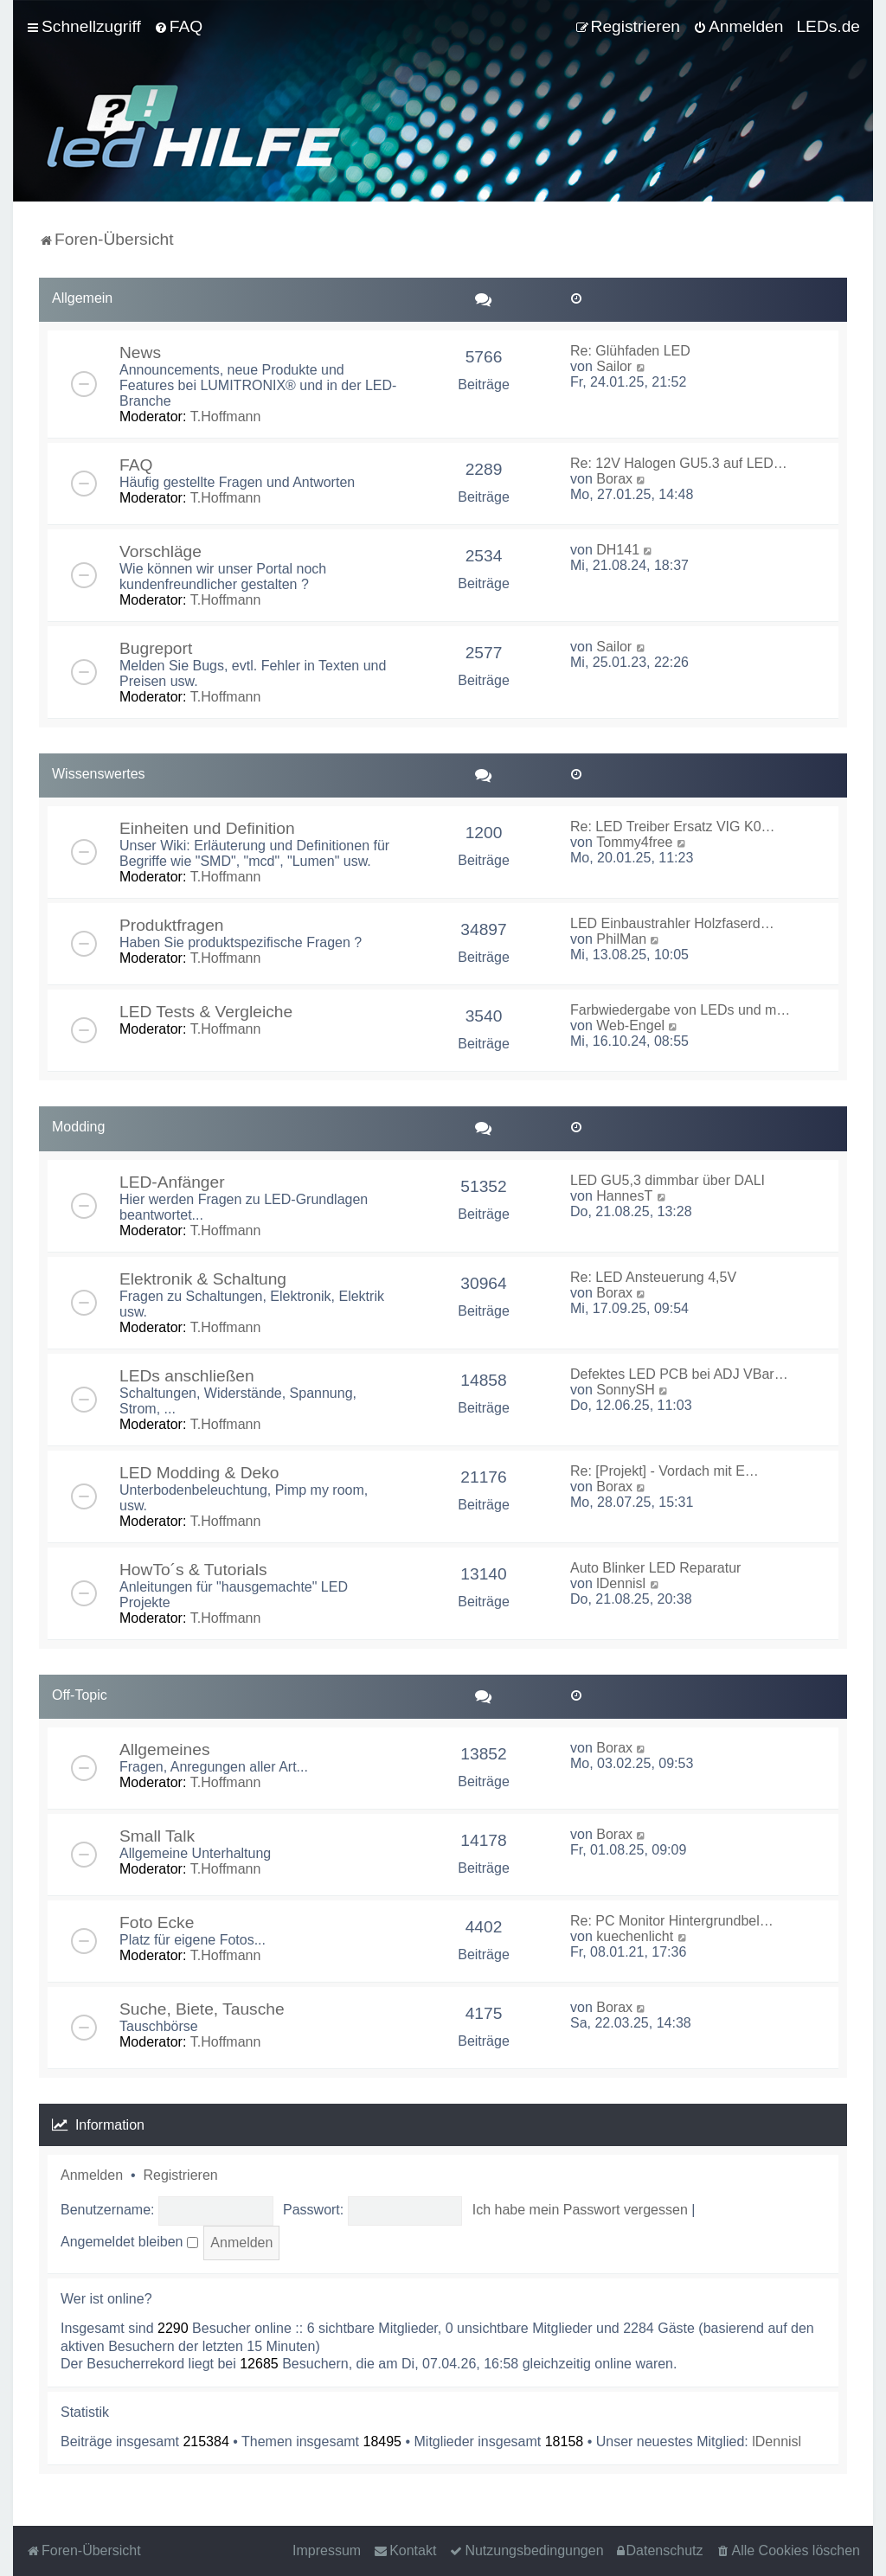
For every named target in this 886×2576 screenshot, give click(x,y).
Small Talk (157, 1836)
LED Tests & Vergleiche (205, 1012)
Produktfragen (171, 925)
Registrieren (180, 2175)
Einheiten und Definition (207, 828)
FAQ (135, 465)
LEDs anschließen (186, 1376)
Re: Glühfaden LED (630, 350)
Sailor (614, 366)
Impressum (326, 2550)
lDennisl (620, 1583)
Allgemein (82, 298)
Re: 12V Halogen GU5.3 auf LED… (678, 463)
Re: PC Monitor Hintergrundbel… (672, 1920)
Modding (78, 1126)
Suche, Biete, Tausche (202, 2009)
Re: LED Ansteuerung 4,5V (653, 1277)
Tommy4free (634, 842)
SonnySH (625, 1389)
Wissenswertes (98, 773)
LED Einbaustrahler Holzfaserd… (672, 923)
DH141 (617, 549)
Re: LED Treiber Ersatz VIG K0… (672, 826)
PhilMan (621, 939)
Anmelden (92, 2175)
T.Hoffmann (225, 416)
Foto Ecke (156, 1922)
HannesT (624, 1196)
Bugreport (155, 648)
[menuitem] (178, 27)
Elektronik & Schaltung (202, 1279)
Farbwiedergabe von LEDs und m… (680, 1010)
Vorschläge (160, 551)
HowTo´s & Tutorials (193, 1569)
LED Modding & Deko (199, 1473)
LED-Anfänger (172, 1182)
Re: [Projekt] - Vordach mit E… (664, 1471)
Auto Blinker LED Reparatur (655, 1567)
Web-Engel (630, 1025)
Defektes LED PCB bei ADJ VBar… (679, 1374)
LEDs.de (828, 26)
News (140, 352)
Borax (614, 478)
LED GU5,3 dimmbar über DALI (667, 1180)
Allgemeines (164, 1749)
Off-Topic (79, 1695)
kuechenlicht (634, 1936)
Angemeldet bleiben (129, 2241)
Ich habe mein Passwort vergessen (580, 2209)
